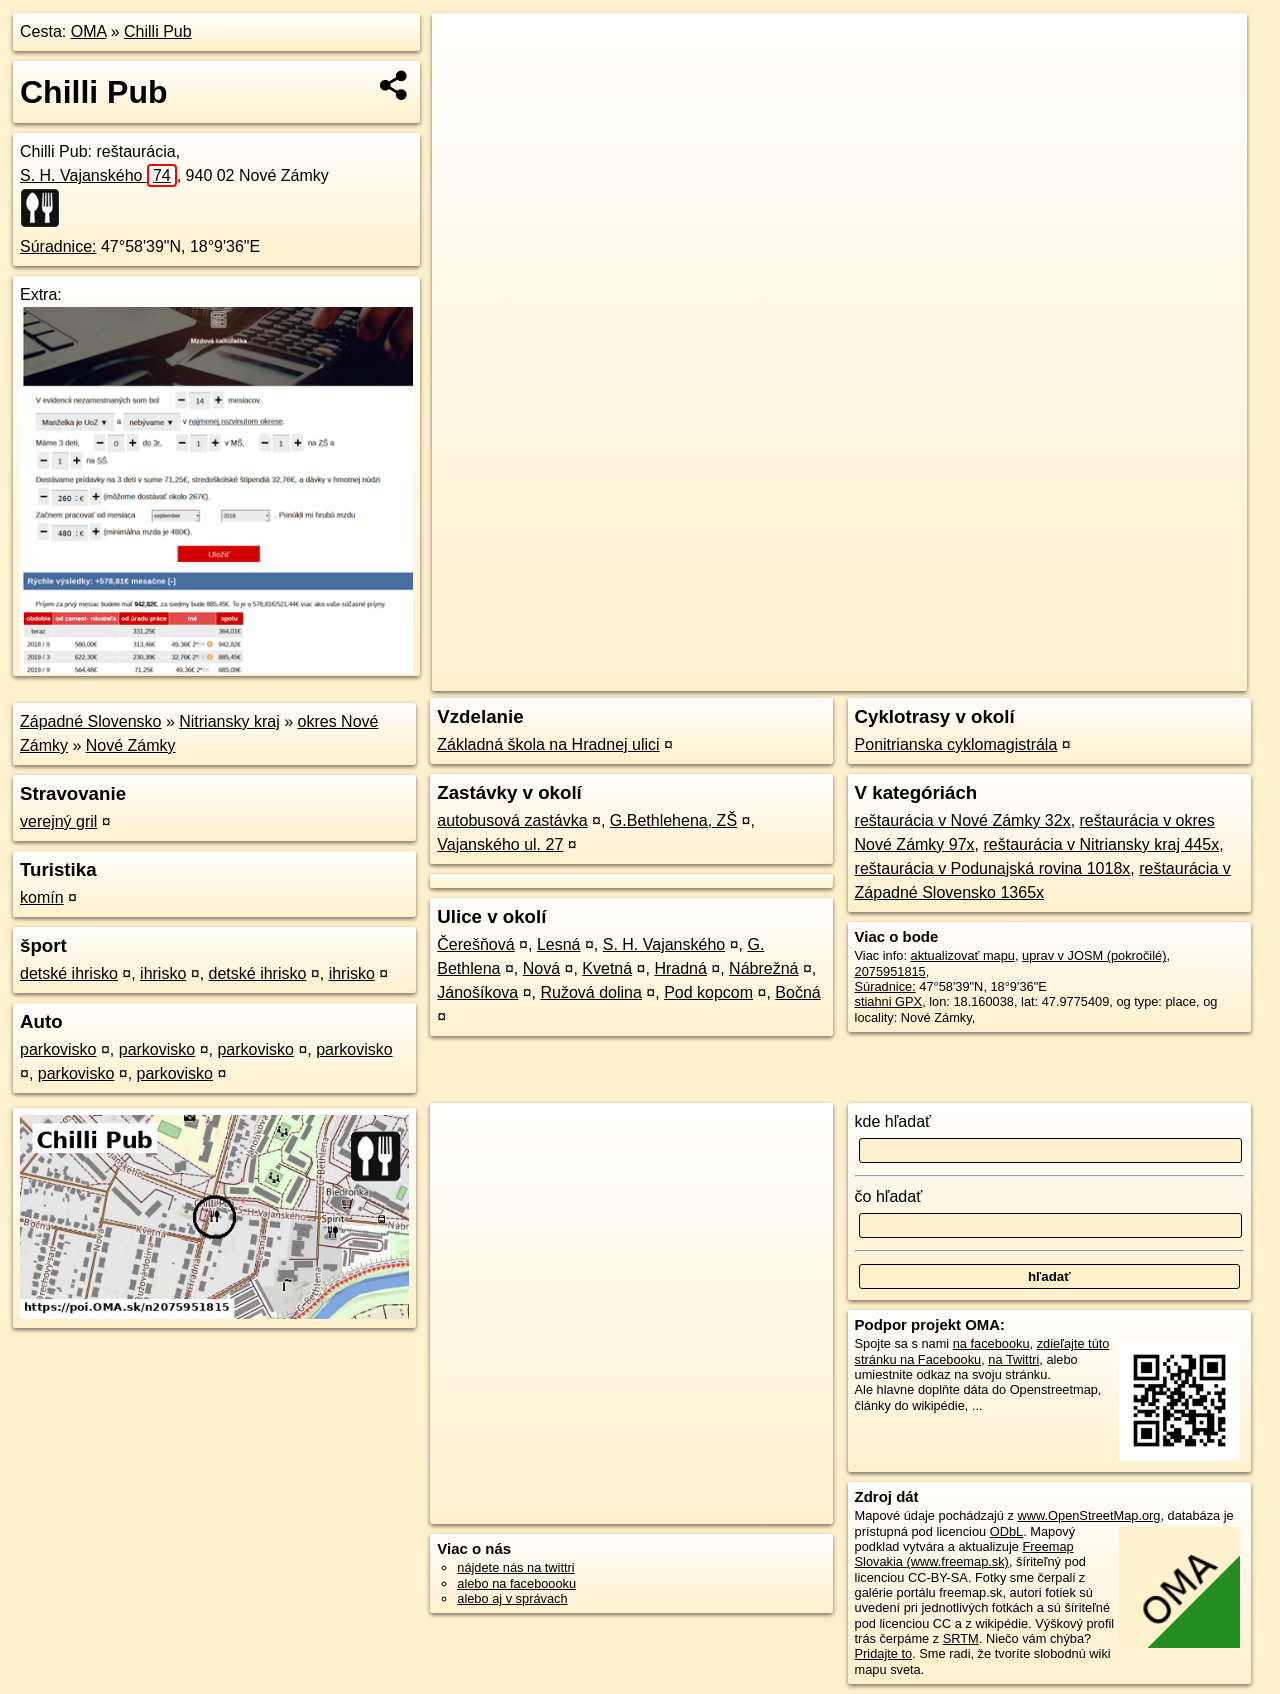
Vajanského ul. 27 (500, 844)
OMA (89, 31)
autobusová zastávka (512, 820)
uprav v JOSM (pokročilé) (1094, 955)
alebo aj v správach (512, 1598)
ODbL (1006, 1531)
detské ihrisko (69, 973)
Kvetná (607, 968)
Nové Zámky (131, 745)
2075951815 (890, 971)
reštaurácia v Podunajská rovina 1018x (993, 868)
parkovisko (58, 1049)
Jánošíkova (477, 992)
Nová (541, 968)
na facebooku (991, 1343)
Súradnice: (58, 246)
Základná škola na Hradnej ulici (548, 744)
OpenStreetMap (902, 676)
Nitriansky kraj (229, 721)
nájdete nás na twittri (515, 1567)
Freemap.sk (1005, 676)
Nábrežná (763, 968)
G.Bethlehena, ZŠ (673, 820)
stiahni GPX (889, 1001)
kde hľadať (893, 1121)
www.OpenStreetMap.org (1088, 1515)
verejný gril (58, 821)
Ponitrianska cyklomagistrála (956, 744)
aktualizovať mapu (963, 955)
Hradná (680, 968)
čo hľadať (889, 1196)
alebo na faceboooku (516, 1583)
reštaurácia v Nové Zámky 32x (963, 820)
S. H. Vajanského (98, 175)
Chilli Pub (158, 31)
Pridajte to (884, 1653)
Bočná (797, 992)
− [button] (466, 78)
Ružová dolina (590, 992)
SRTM (961, 1638)
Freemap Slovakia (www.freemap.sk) (964, 1554)
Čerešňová (475, 944)
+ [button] (466, 47)
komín (42, 897)
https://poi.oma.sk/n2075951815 (1156, 676)
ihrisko (163, 973)
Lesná (559, 944)
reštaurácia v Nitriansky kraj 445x (1102, 844)
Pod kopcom (708, 992)
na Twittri (1013, 1359)
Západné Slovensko (90, 721)
